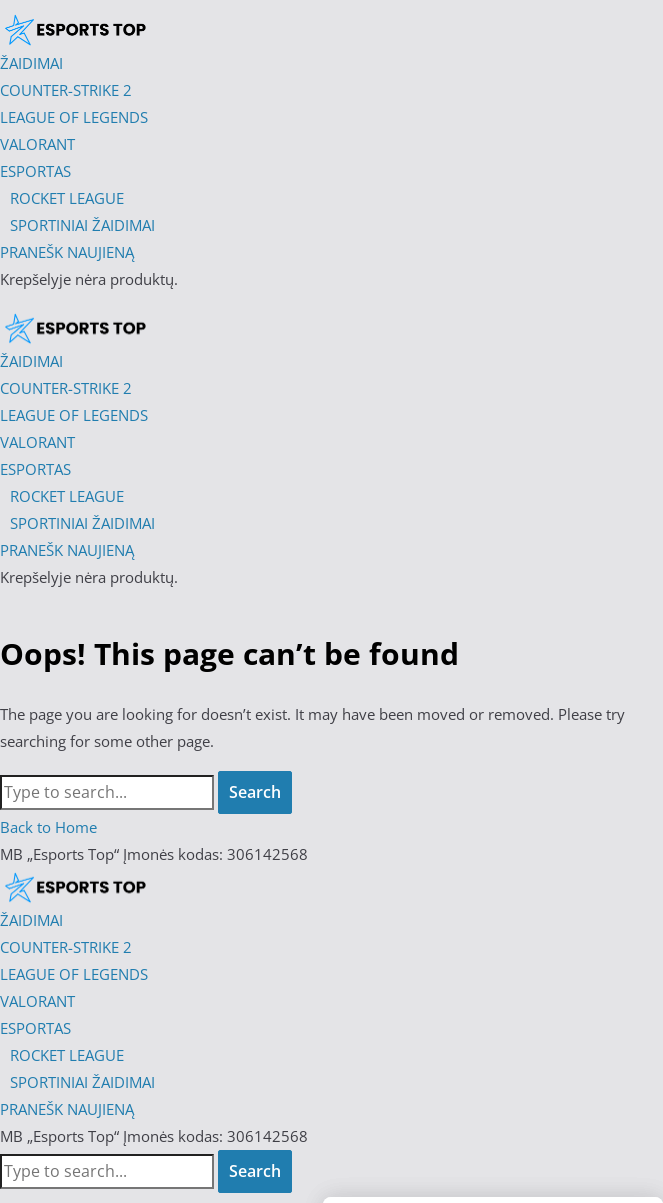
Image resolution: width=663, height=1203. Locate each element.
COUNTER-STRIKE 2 (66, 947)
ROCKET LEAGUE (67, 1055)
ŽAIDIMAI (31, 920)
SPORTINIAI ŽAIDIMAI (82, 1082)
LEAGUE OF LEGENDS (74, 974)
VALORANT (37, 1001)
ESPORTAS (35, 1028)
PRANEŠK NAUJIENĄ (67, 1109)
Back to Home (48, 827)
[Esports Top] (75, 326)
